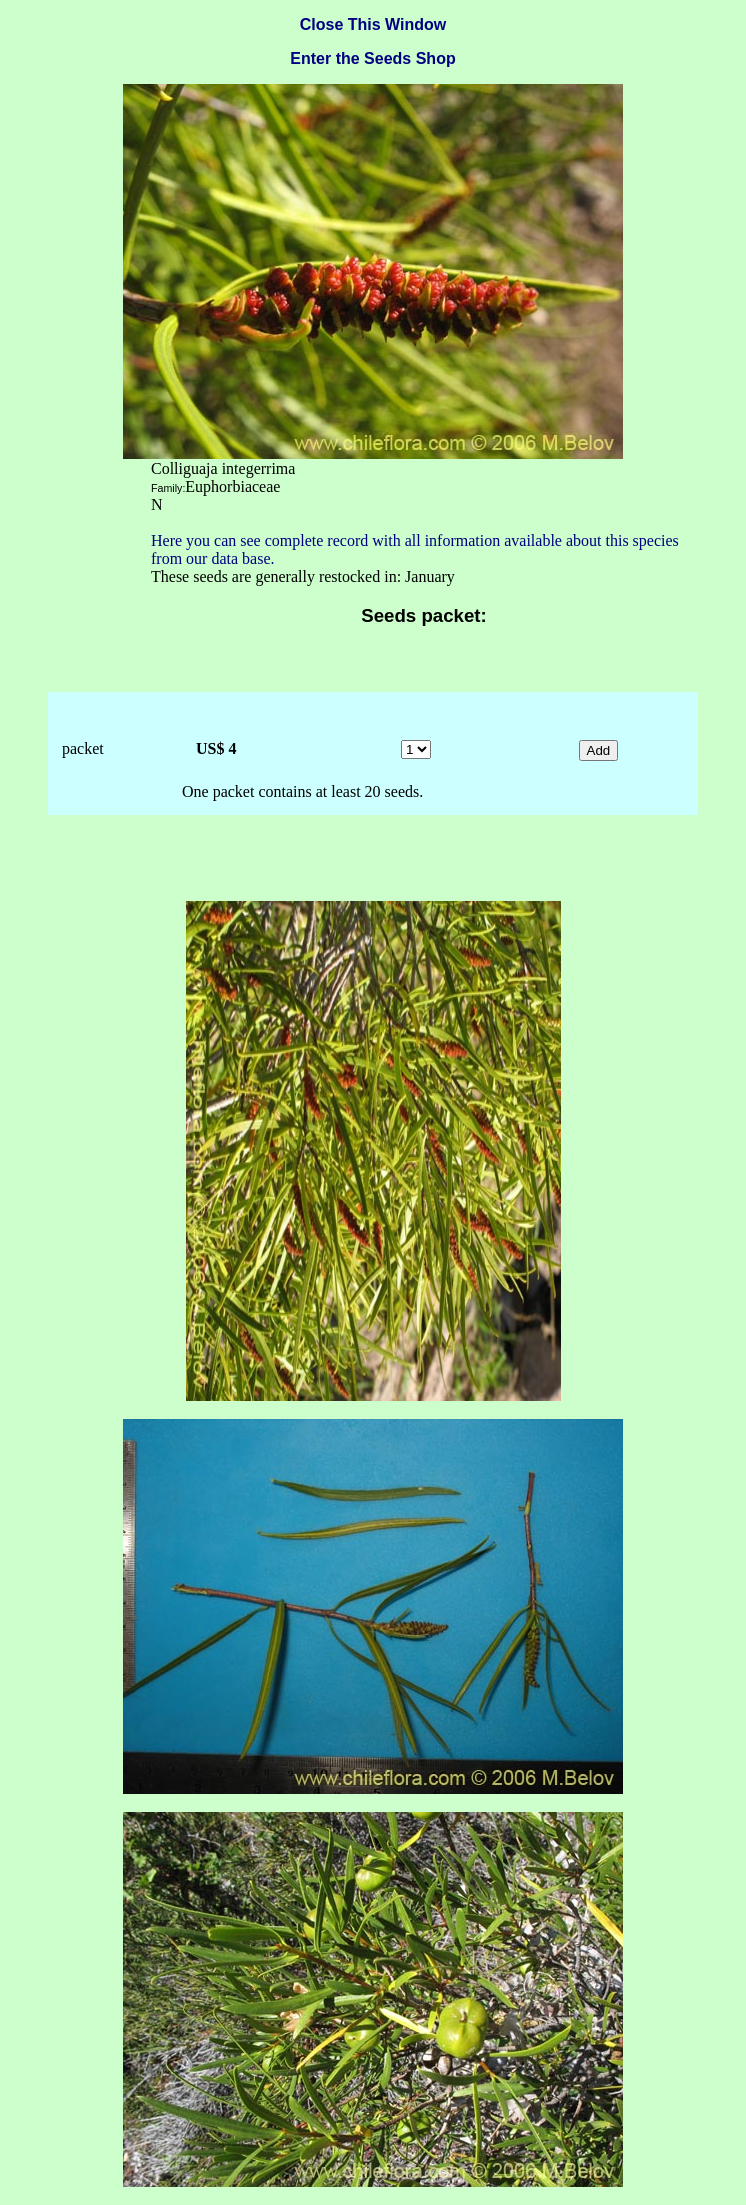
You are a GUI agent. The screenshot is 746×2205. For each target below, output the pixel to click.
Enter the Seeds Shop (372, 58)
